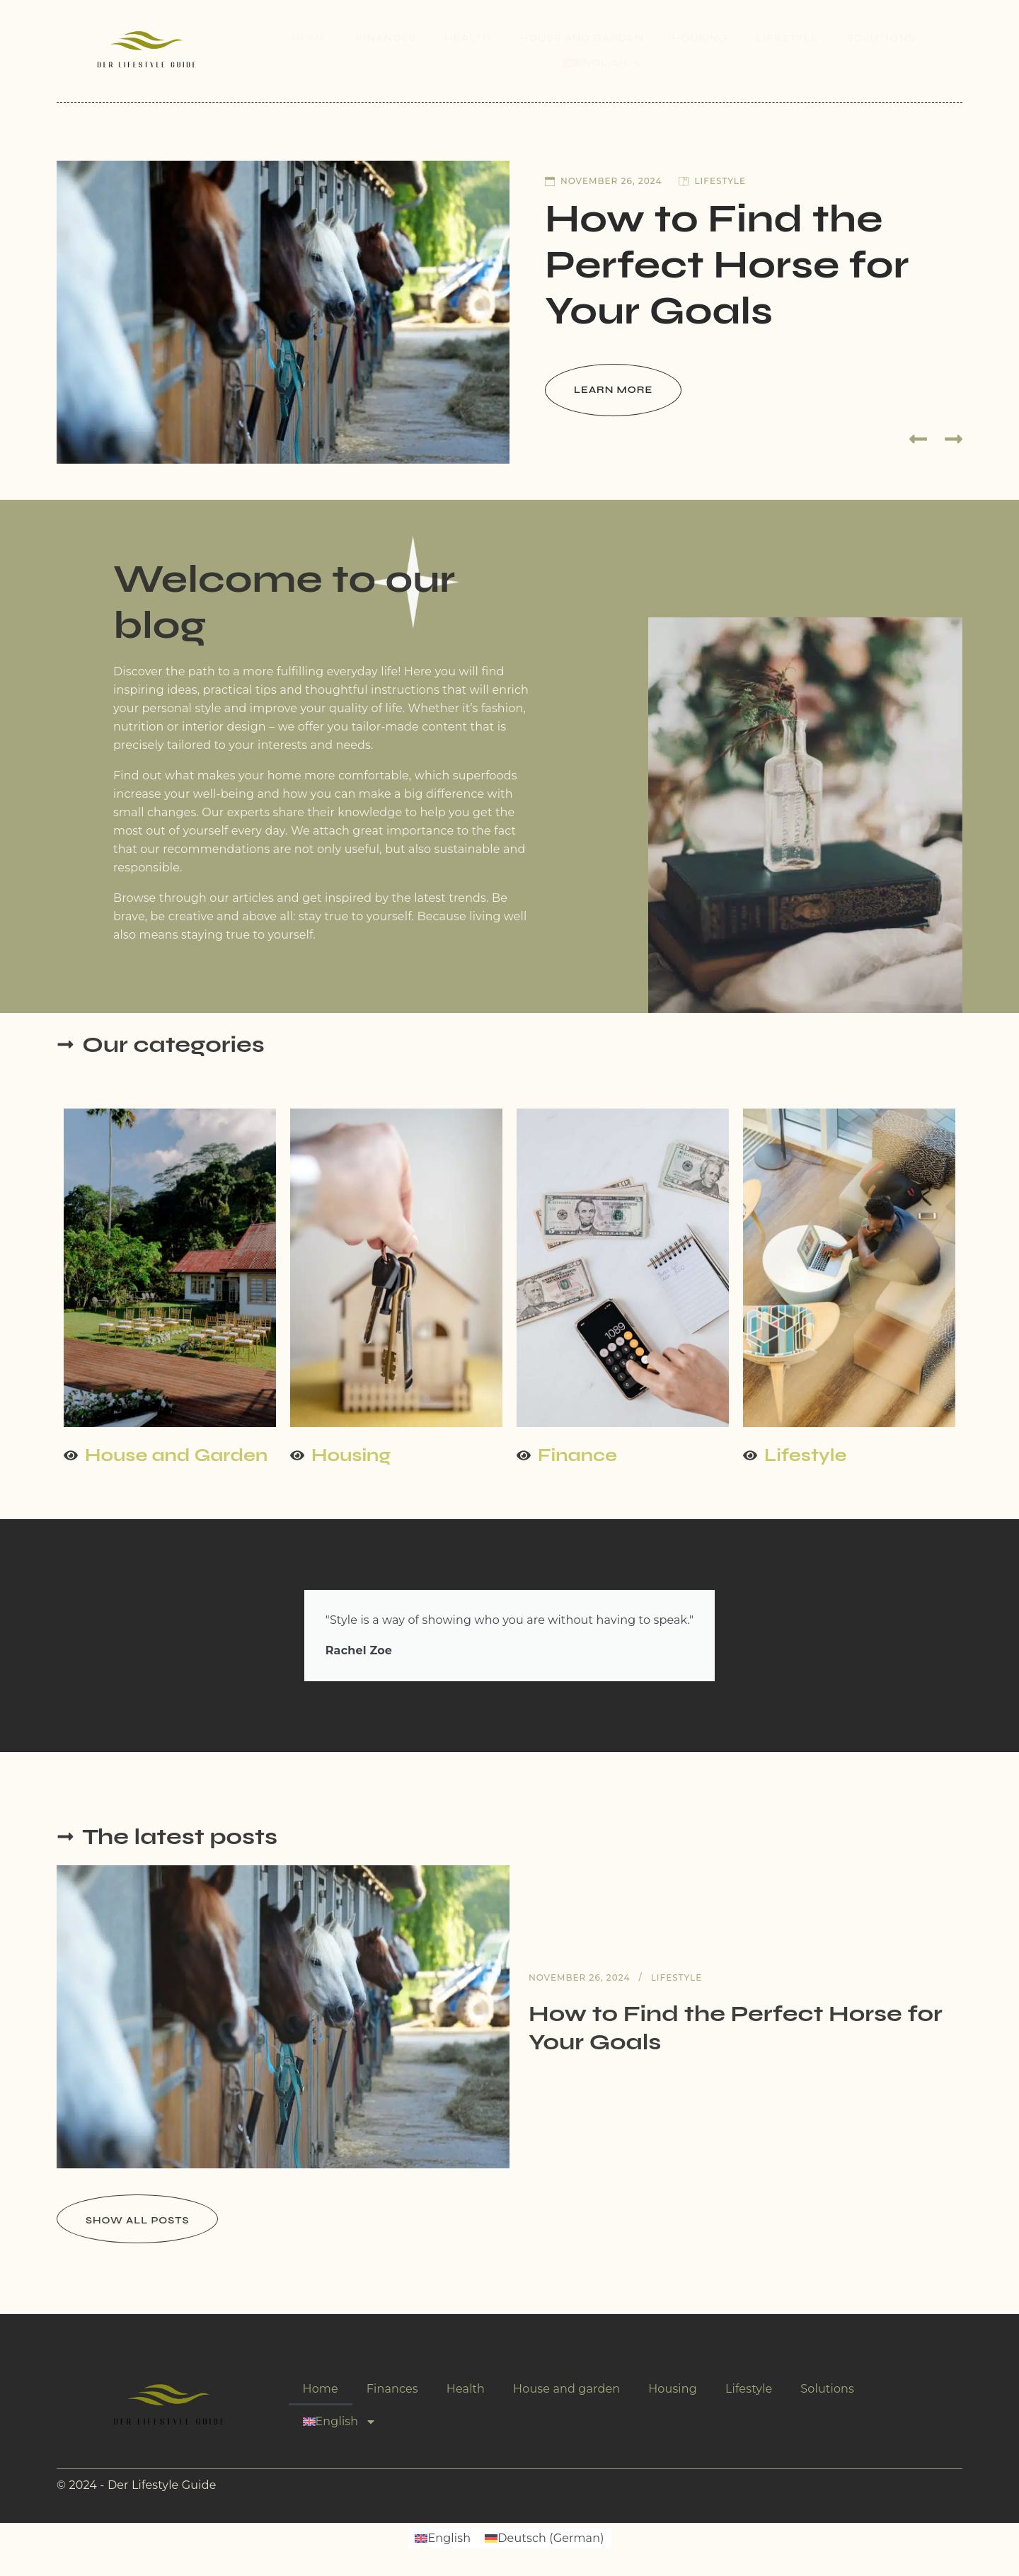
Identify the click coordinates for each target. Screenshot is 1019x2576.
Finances (386, 38)
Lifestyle (787, 38)
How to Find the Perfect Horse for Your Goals (727, 264)
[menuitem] (602, 63)
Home (309, 38)
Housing (700, 38)
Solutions (881, 38)
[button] (918, 439)
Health (467, 38)
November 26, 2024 (603, 181)
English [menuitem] (449, 2538)
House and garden (582, 38)
